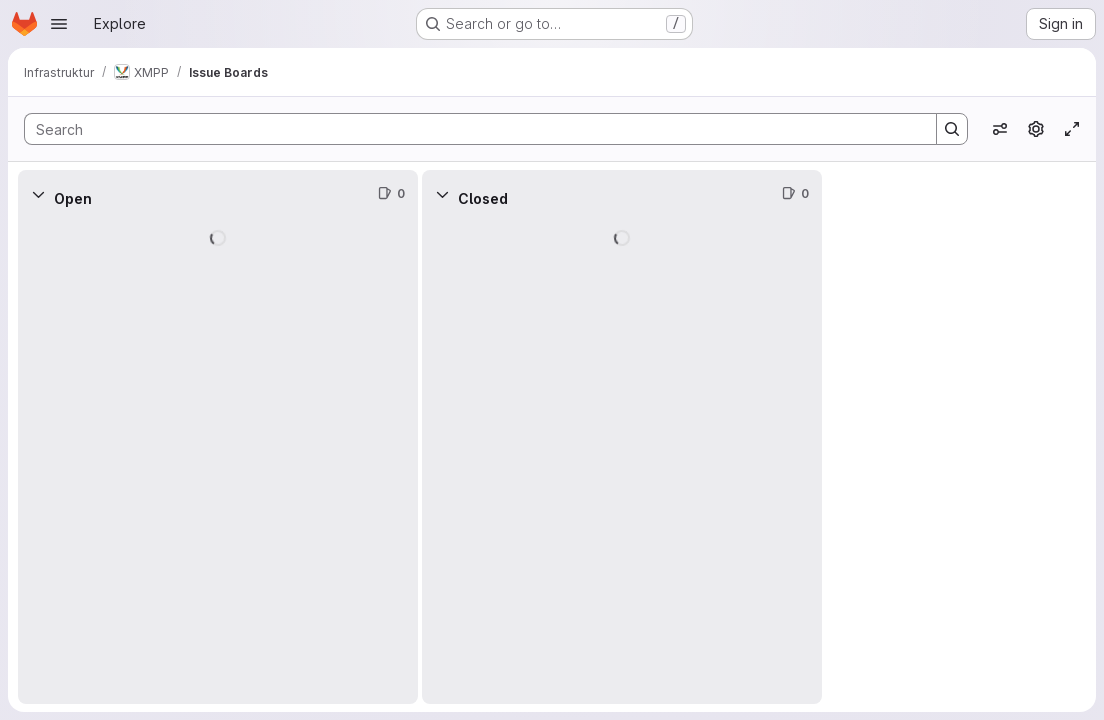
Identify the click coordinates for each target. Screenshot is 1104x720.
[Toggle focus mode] (1072, 129)
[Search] (470, 129)
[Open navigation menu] (59, 24)
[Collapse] (38, 194)
